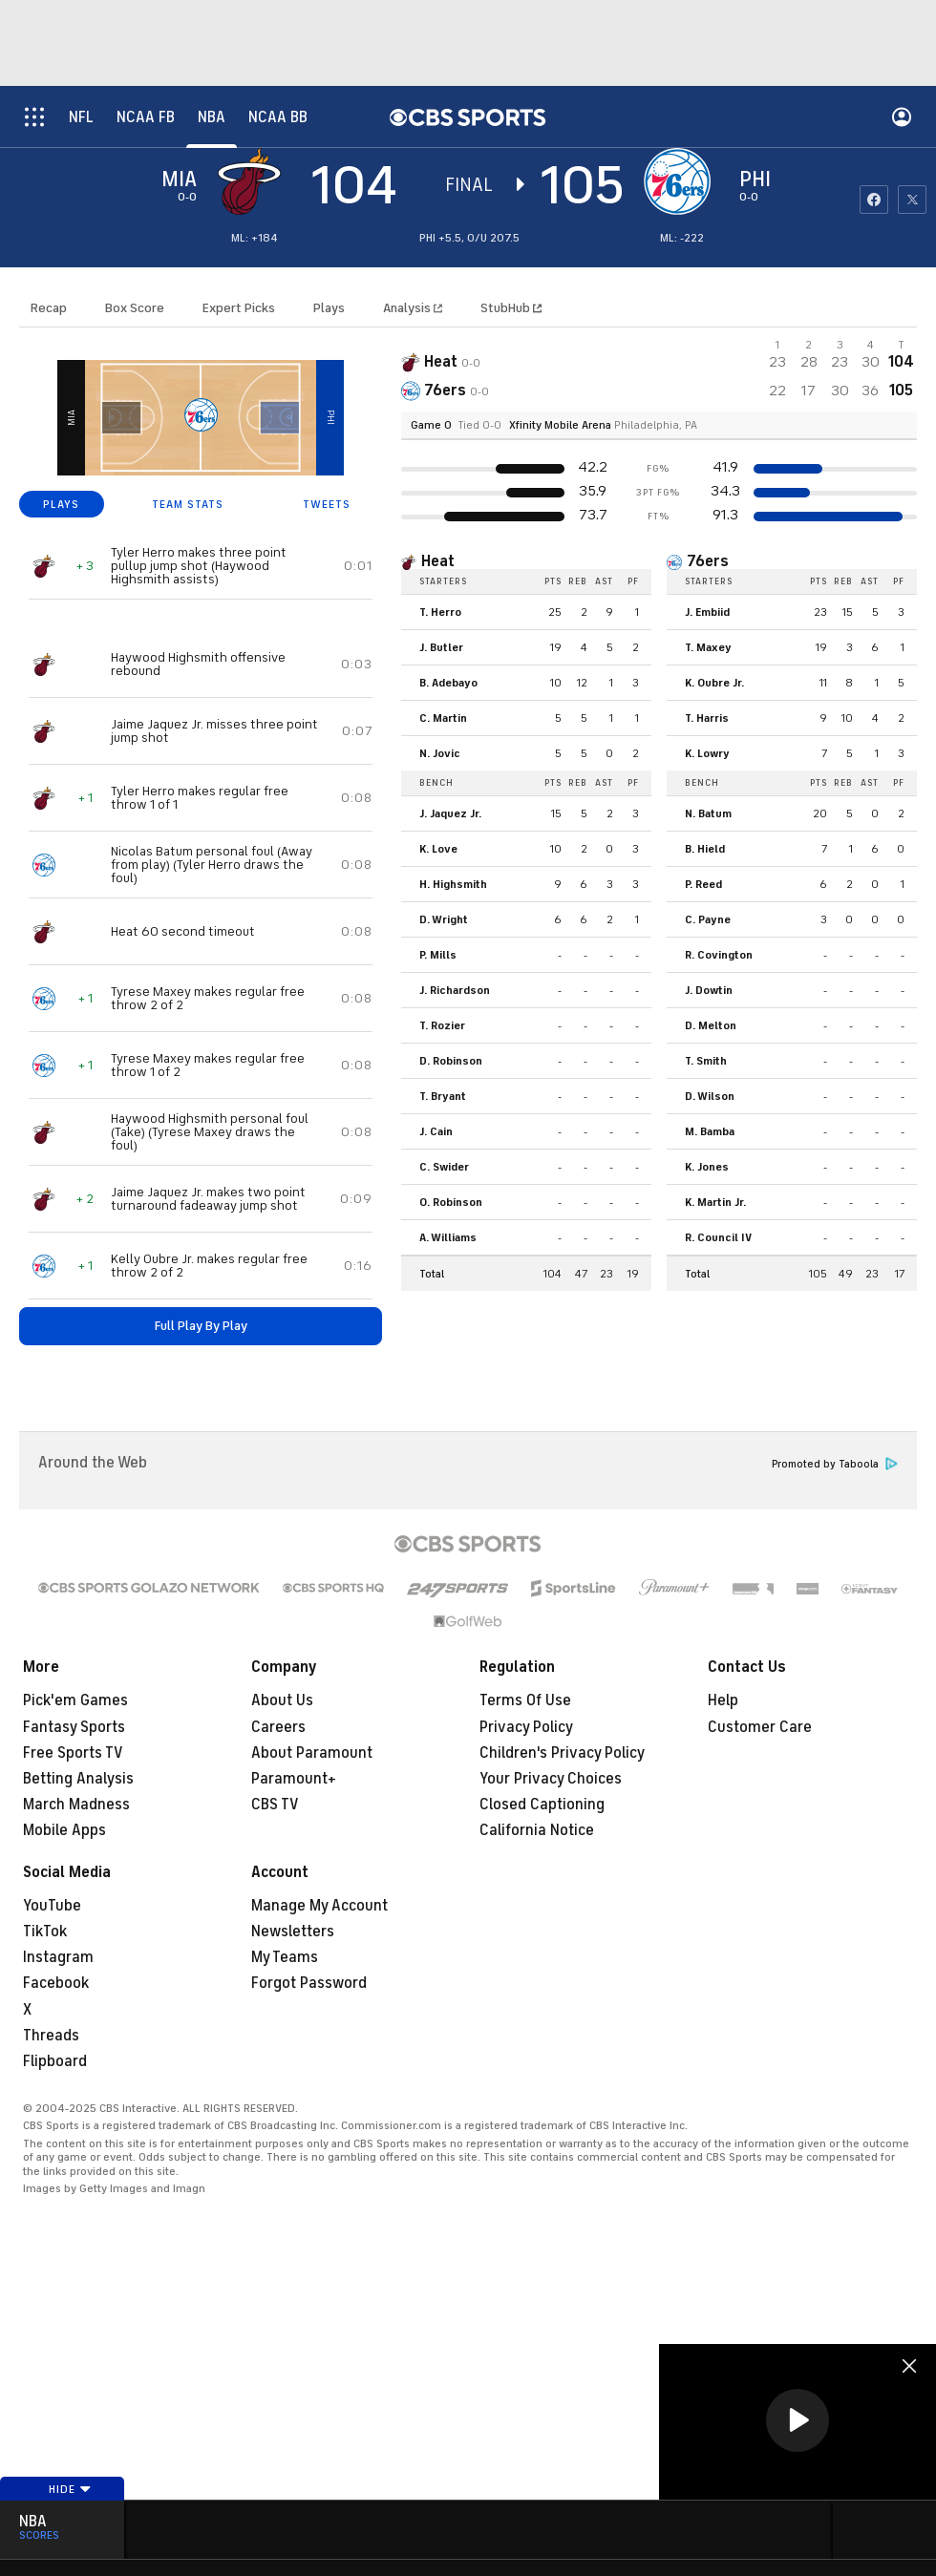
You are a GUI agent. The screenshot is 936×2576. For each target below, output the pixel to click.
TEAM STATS (187, 504)
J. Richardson (454, 990)
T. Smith (706, 1060)
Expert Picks (238, 308)
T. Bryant (442, 1096)
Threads (51, 2035)
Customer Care (760, 1727)
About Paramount (311, 1753)
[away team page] (254, 181)
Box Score (134, 308)
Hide (70, 2489)
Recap (49, 308)
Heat (438, 561)
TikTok (45, 1931)
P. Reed (703, 884)
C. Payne (708, 919)
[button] (797, 2420)
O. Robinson (450, 1202)
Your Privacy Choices (550, 1778)
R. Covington (719, 955)
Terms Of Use (525, 1700)
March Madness (76, 1804)
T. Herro (440, 612)
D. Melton (710, 1025)
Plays (329, 308)
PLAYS (61, 504)
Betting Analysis (78, 1778)
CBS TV (275, 1804)
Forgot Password (309, 1983)
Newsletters (292, 1931)
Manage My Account (319, 1905)
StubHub (511, 308)
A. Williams (448, 1237)
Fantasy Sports (74, 1727)
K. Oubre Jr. (714, 682)
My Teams (284, 1957)
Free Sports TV (73, 1753)
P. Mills (438, 955)
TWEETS (327, 504)
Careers (278, 1727)
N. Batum (708, 813)
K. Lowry (707, 753)
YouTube (52, 1905)
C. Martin (443, 718)
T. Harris (707, 718)
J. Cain (436, 1131)
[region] (797, 2422)
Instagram (58, 1957)
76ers (708, 561)
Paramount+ (293, 1778)
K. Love (438, 849)
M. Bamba (709, 1131)
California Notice (536, 1830)
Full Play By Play (201, 1326)
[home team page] (682, 181)
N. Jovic (439, 753)
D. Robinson (450, 1060)
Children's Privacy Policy (562, 1753)
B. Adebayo (448, 682)
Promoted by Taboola (835, 1464)
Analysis (408, 308)
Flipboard (55, 2061)
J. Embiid (707, 612)
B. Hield (705, 849)
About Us (282, 1700)
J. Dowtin (709, 990)
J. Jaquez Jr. (450, 813)
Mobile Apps (64, 1830)
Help (723, 1700)
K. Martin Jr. (715, 1202)
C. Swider (444, 1166)
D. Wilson (709, 1096)
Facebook (56, 1983)
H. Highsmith (453, 884)
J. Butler (441, 647)
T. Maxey (708, 647)
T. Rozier (442, 1025)
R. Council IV (718, 1237)
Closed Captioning (542, 1804)
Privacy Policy (526, 1727)
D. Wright (443, 919)
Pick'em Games (75, 1700)
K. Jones (707, 1166)
